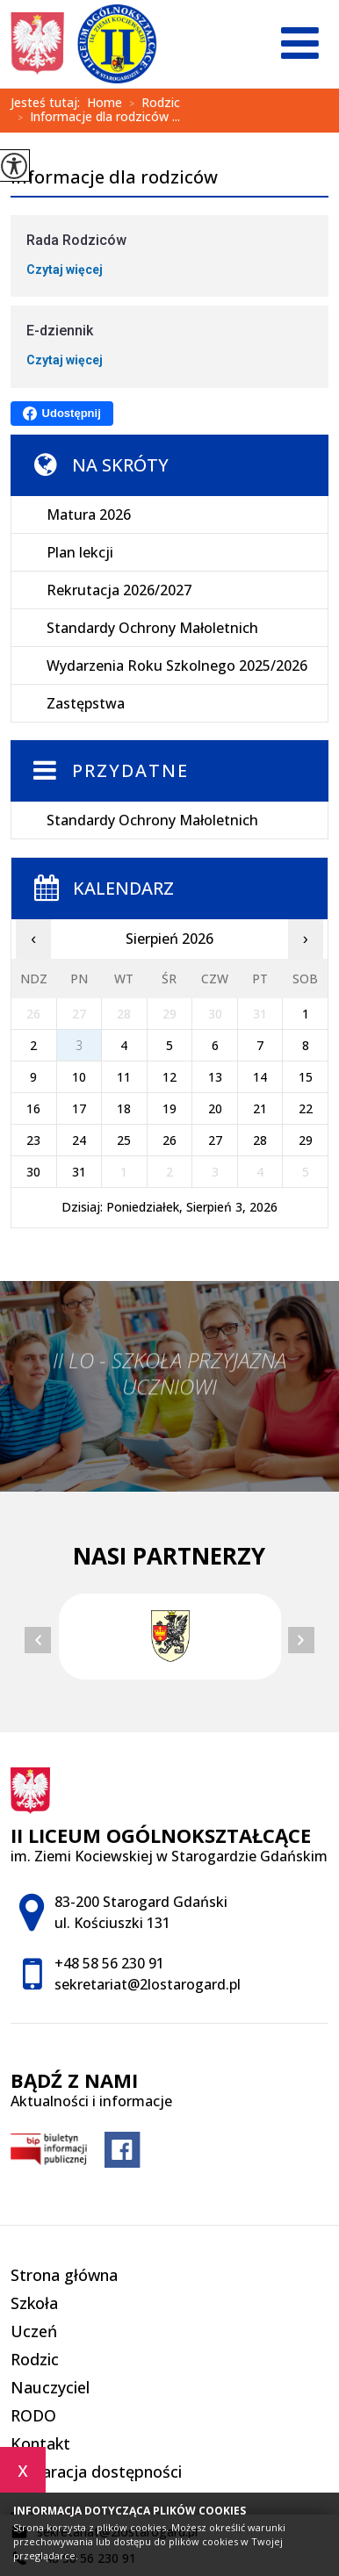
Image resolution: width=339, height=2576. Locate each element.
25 (124, 1140)
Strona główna (64, 2274)
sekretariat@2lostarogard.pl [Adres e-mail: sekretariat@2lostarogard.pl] (147, 1984)
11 (124, 1077)
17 (79, 1108)
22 (306, 1108)
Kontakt (40, 2443)
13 (215, 1077)
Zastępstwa (86, 703)
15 (306, 1077)
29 (306, 1140)
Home (104, 103)
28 (260, 1140)
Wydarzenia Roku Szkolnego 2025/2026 (177, 665)
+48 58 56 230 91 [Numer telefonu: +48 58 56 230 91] (109, 1963)
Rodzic (151, 104)
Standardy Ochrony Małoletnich (152, 627)
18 (124, 1108)
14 (260, 1077)
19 (169, 1108)
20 (215, 1108)
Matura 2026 (89, 514)
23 (33, 1140)
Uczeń (34, 2331)
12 (169, 1077)
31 (79, 1171)
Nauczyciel (50, 2387)
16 (33, 1108)
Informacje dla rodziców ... (95, 118)
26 (169, 1140)
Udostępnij (62, 414)
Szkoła (34, 2302)
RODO (33, 2415)
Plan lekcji (80, 552)
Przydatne (130, 770)
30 (33, 1171)
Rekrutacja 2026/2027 (119, 590)
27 (215, 1140)
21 (260, 1108)
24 (79, 1140)
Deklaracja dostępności (96, 2471)
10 (79, 1077)
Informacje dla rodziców (114, 178)
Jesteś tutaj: (49, 103)
